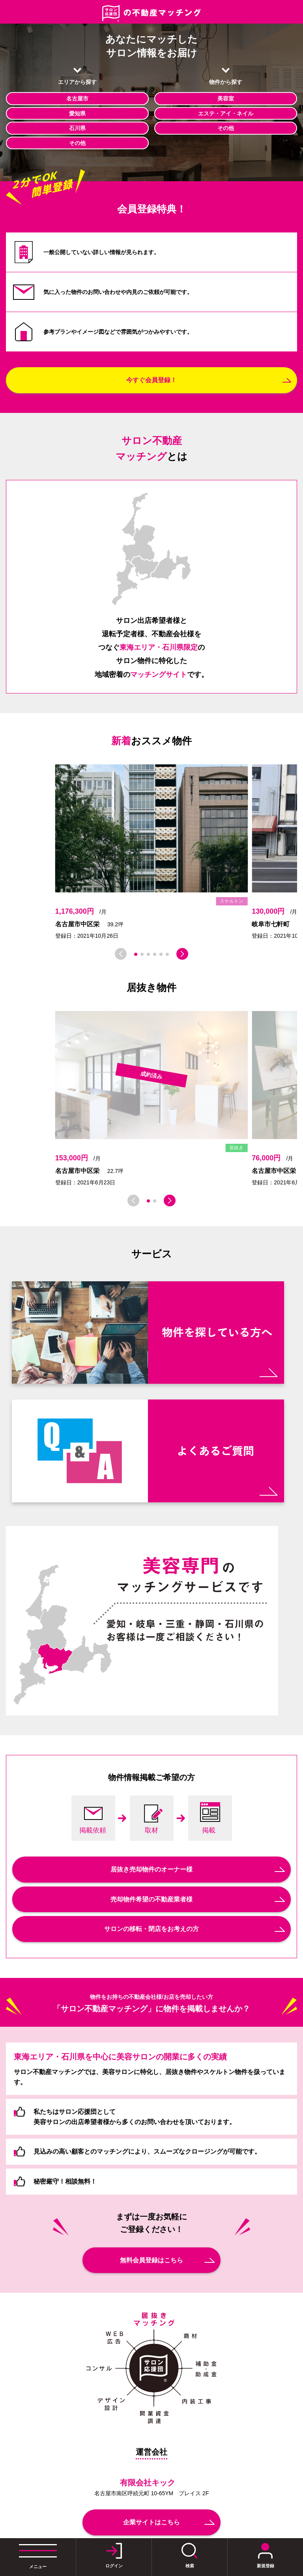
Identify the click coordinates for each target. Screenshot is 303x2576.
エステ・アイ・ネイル (225, 113)
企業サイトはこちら (151, 2522)
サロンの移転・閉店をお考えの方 (151, 1928)
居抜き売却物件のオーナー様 (151, 1869)
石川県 (77, 128)
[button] (135, 954)
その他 (77, 142)
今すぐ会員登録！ (151, 380)
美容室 (225, 98)
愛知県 (77, 113)
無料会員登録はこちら (151, 2260)
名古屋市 (77, 98)
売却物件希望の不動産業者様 (151, 1899)
